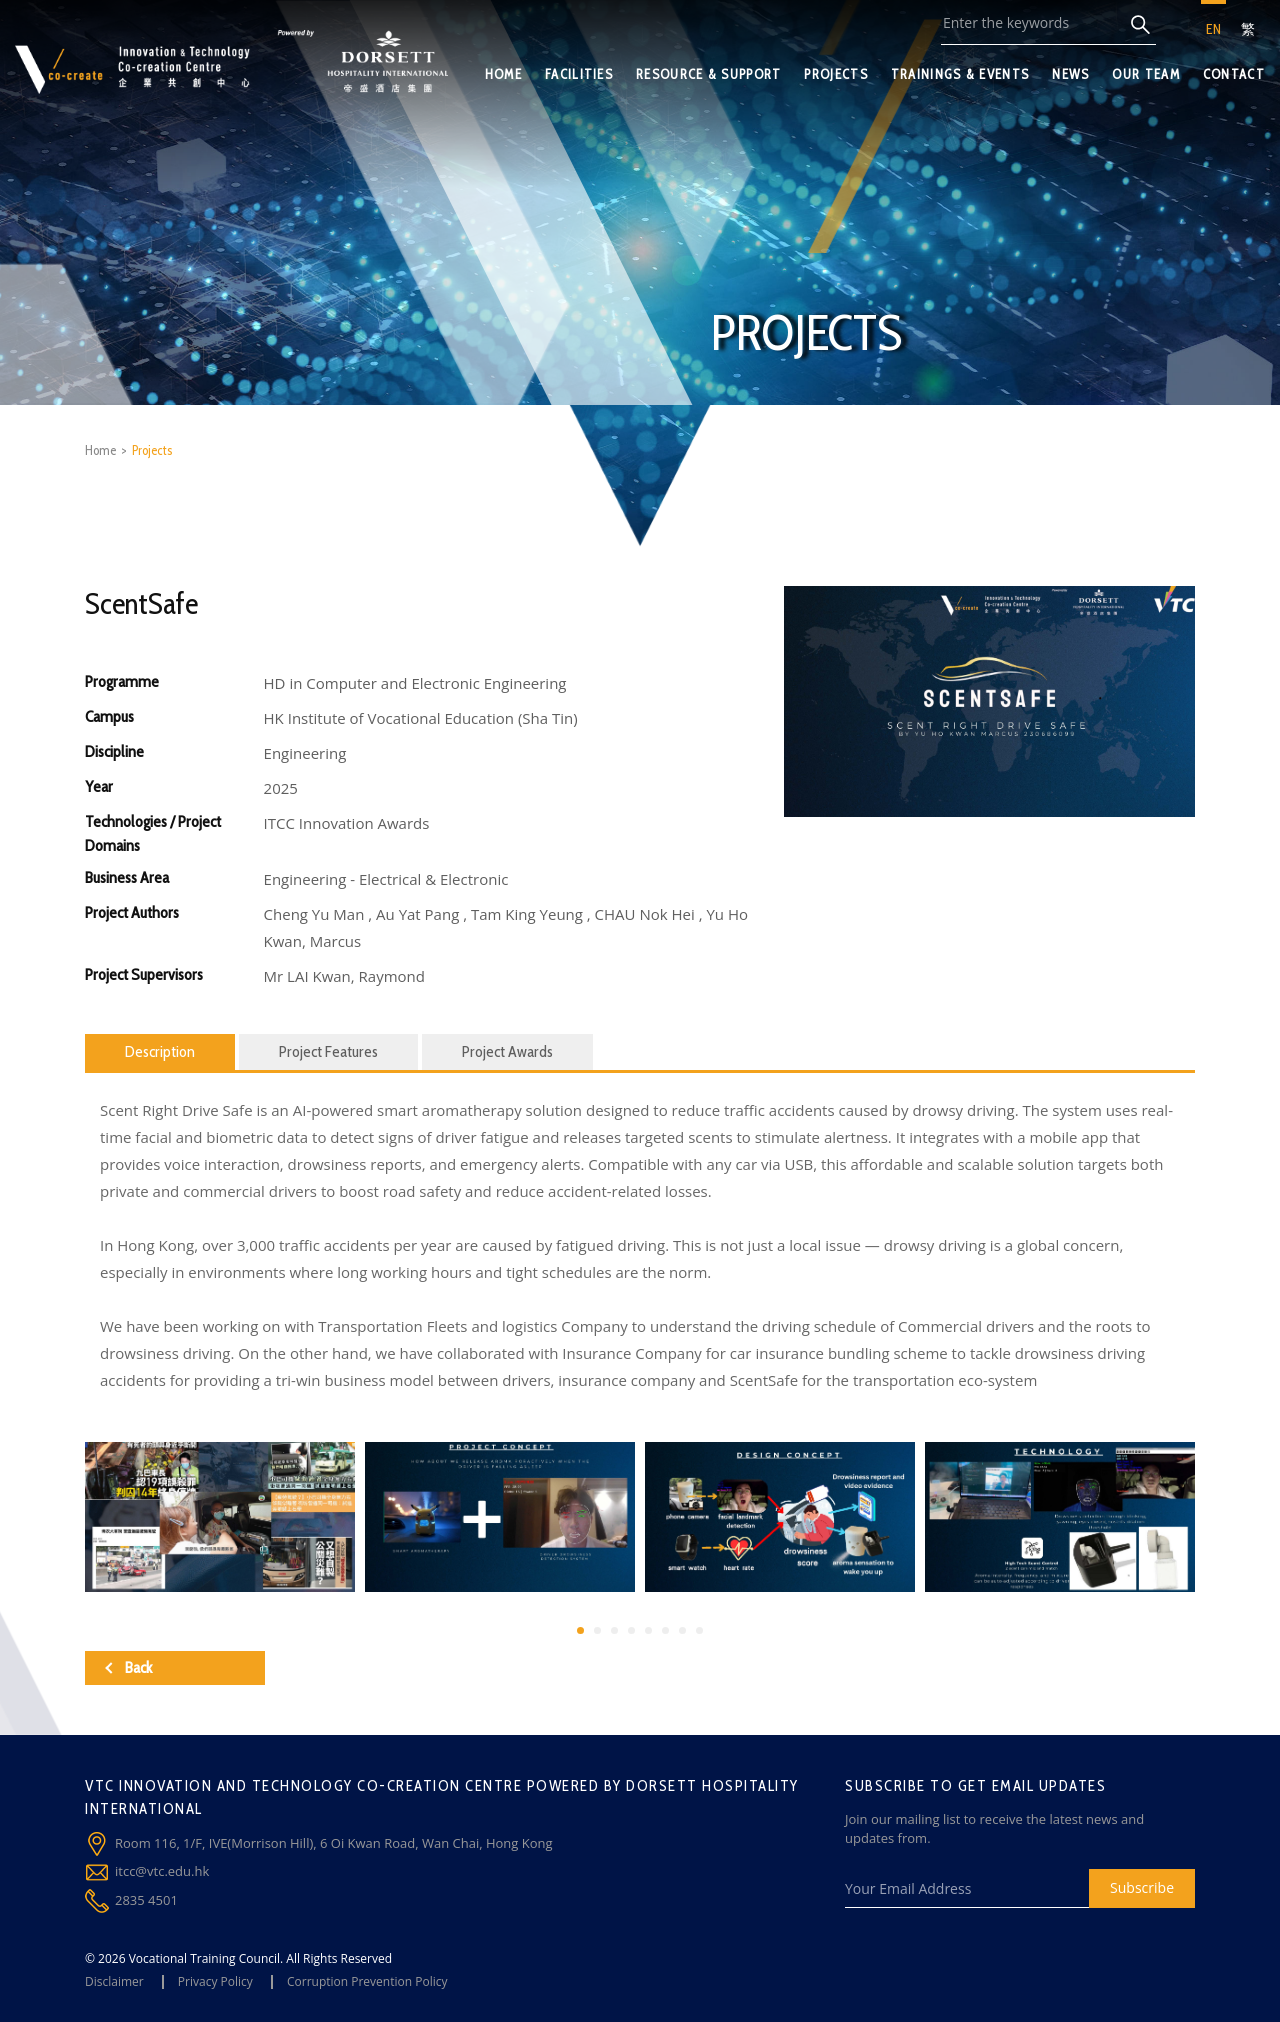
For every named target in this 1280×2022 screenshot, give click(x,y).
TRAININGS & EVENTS (960, 74)
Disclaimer (114, 1981)
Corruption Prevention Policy (367, 1981)
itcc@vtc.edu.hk (162, 1871)
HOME (503, 74)
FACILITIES (579, 74)
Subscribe (1142, 1887)
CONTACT (1234, 74)
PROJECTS (835, 74)
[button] (580, 1630)
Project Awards (507, 1051)
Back (128, 1667)
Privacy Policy (215, 1981)
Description (160, 1051)
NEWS (1070, 74)
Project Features (328, 1051)
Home (100, 450)
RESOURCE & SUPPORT (708, 74)
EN (1213, 29)
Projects (152, 450)
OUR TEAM (1145, 74)
